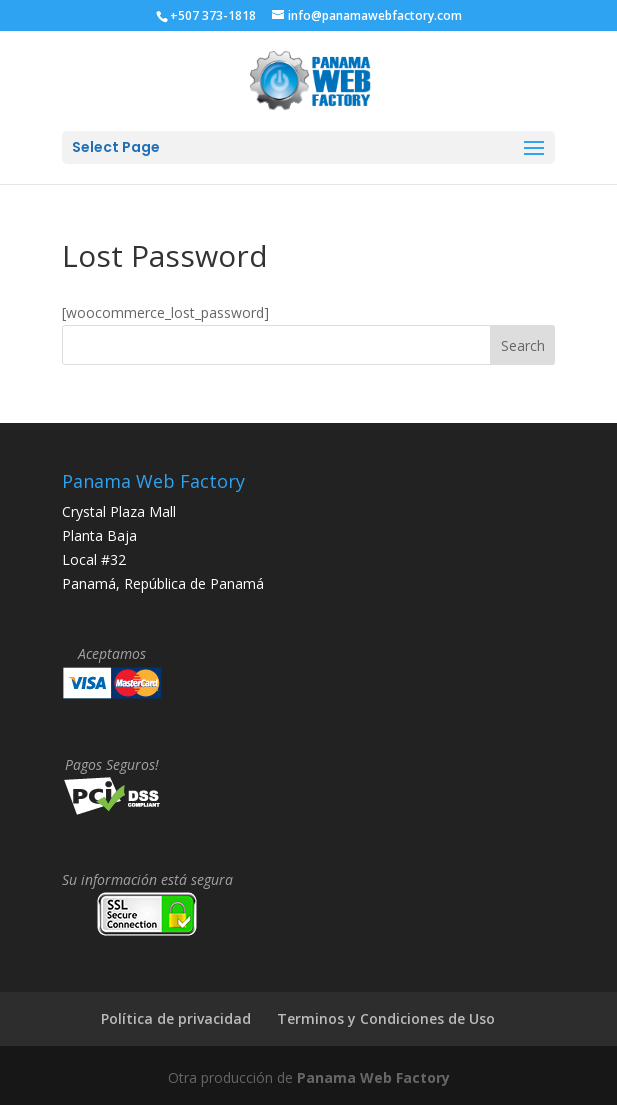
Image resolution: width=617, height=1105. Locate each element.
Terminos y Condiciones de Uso (386, 1018)
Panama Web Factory (373, 1077)
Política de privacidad (176, 1018)
